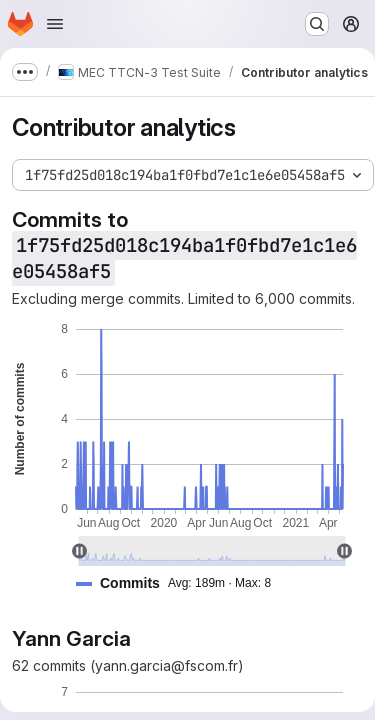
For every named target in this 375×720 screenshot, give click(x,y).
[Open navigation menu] (55, 24)
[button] (181, 583)
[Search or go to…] (317, 24)
